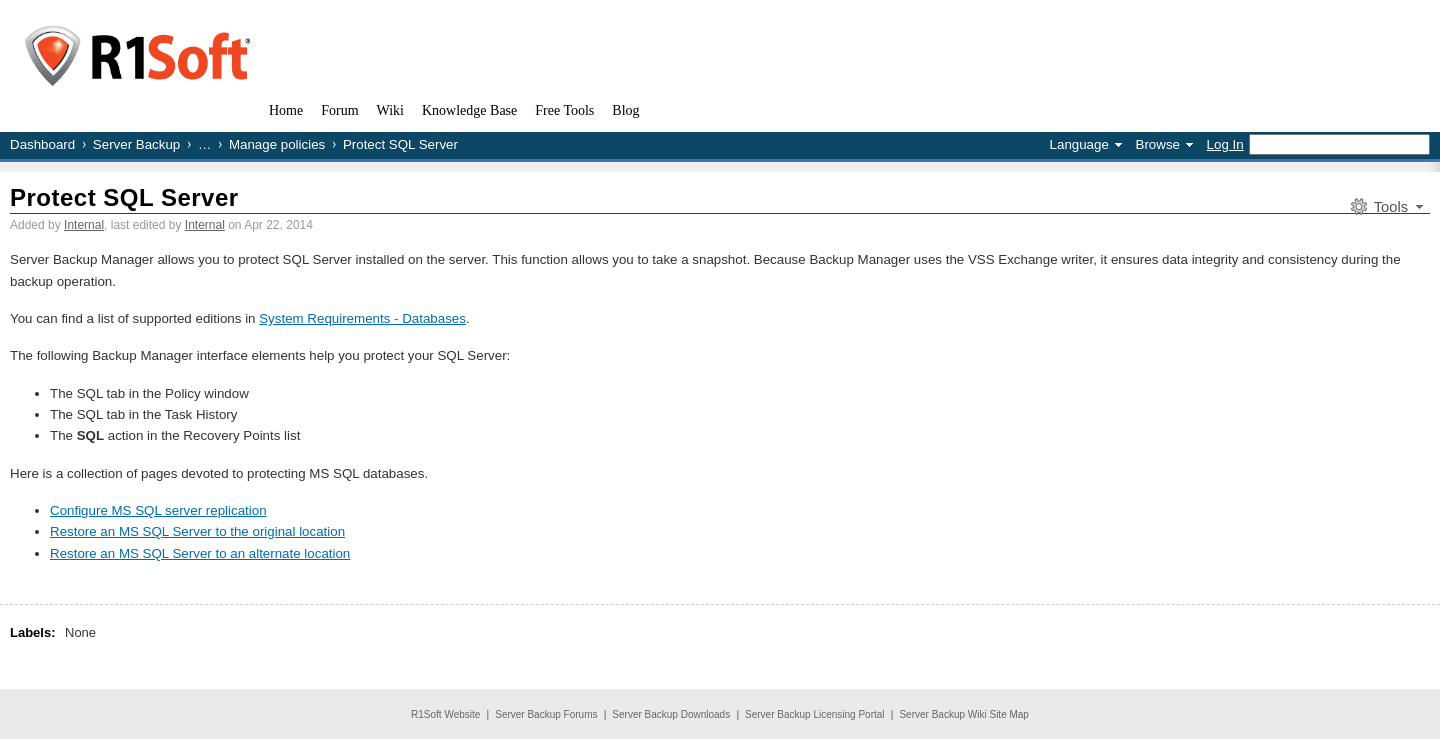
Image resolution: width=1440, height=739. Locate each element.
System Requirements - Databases (362, 318)
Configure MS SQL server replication (158, 510)
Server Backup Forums (546, 714)
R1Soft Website (445, 714)
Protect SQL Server (124, 197)
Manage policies (277, 144)
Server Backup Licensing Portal (815, 714)
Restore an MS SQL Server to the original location (197, 531)
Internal (84, 225)
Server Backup (136, 144)
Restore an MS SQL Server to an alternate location (200, 553)
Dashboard (42, 144)
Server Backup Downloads (671, 714)
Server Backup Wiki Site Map (964, 714)
